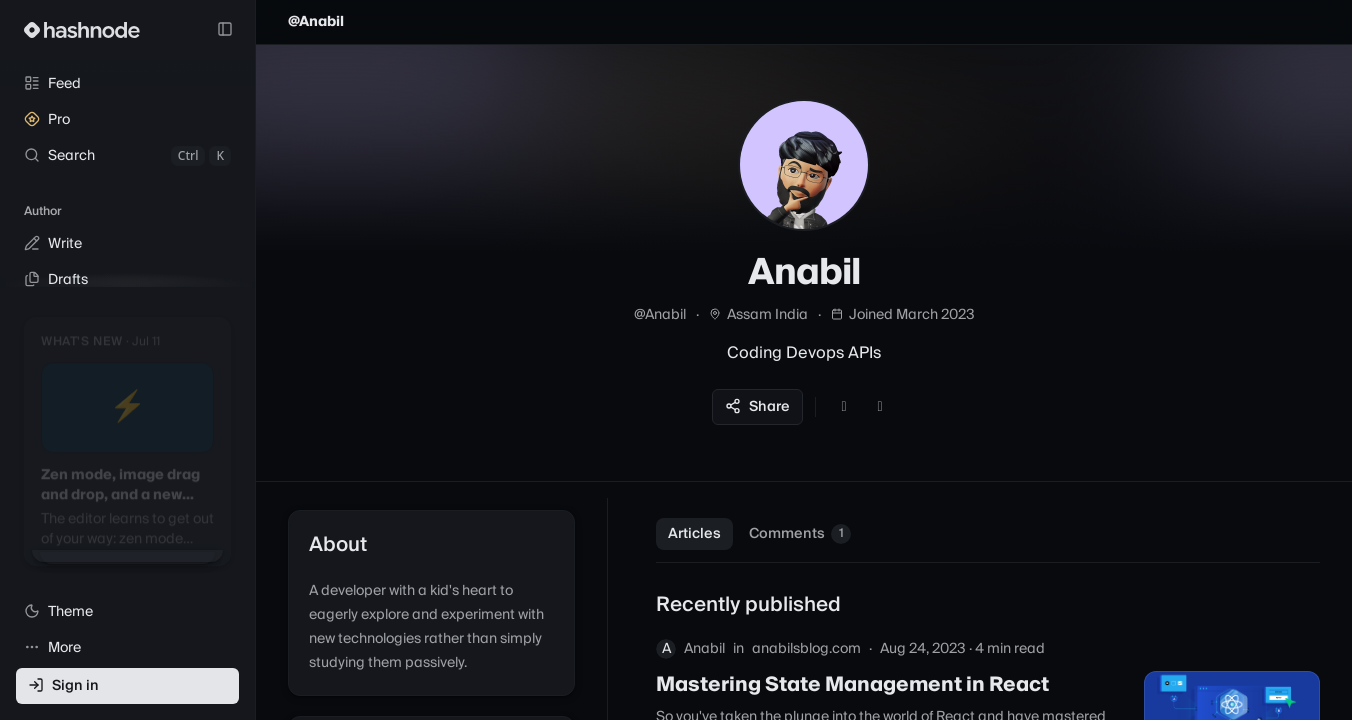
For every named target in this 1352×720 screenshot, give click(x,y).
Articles (694, 534)
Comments (800, 534)
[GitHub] (844, 407)
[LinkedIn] (880, 407)
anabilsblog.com (806, 649)
